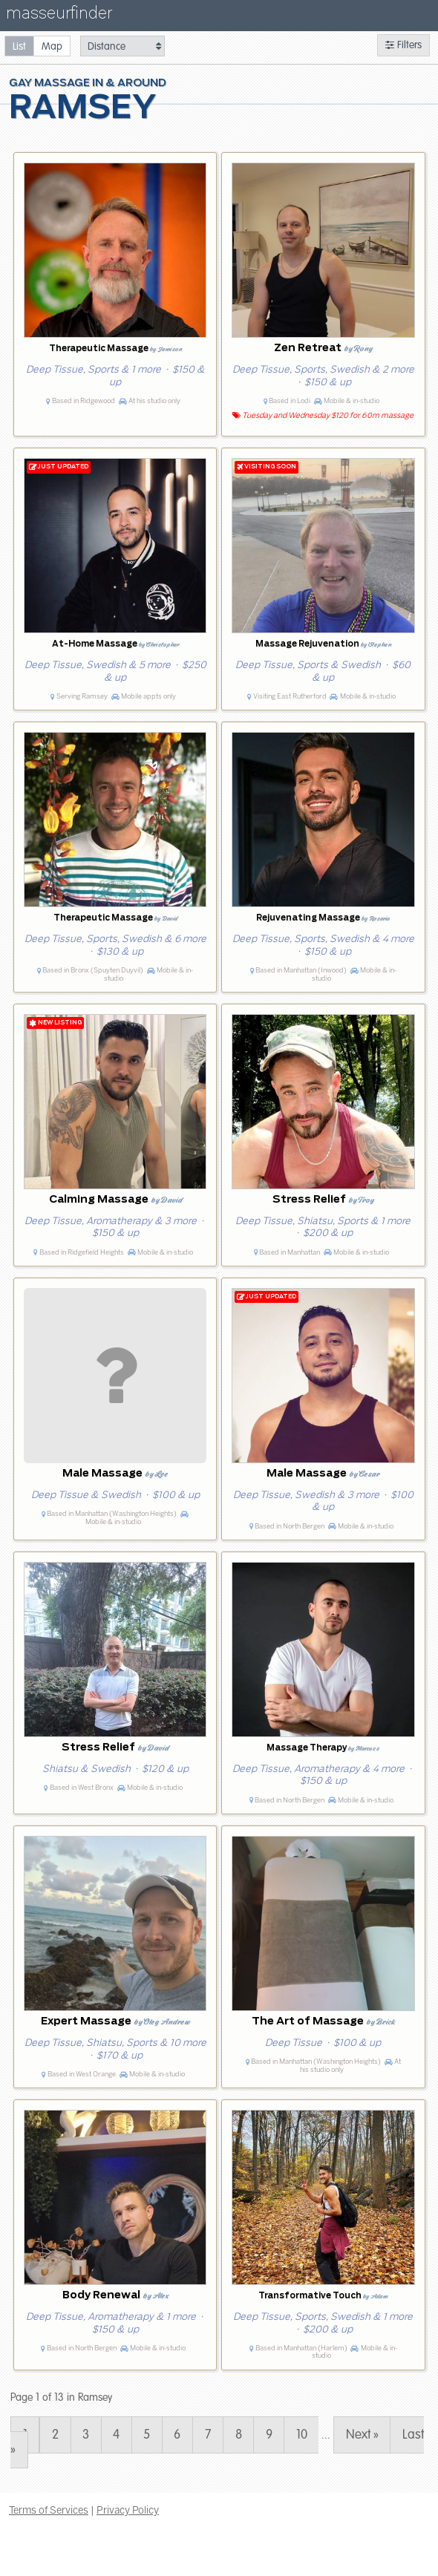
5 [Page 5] (146, 2435)
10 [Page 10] (301, 2435)
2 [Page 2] (55, 2435)
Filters (403, 44)
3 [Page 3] (85, 2435)
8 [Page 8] (238, 2435)
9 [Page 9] (269, 2435)
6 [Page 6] (177, 2435)
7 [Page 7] (208, 2435)
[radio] (19, 46)
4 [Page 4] (116, 2435)
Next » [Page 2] (362, 2435)
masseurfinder (59, 16)
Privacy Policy (128, 2510)
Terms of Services (48, 2510)
